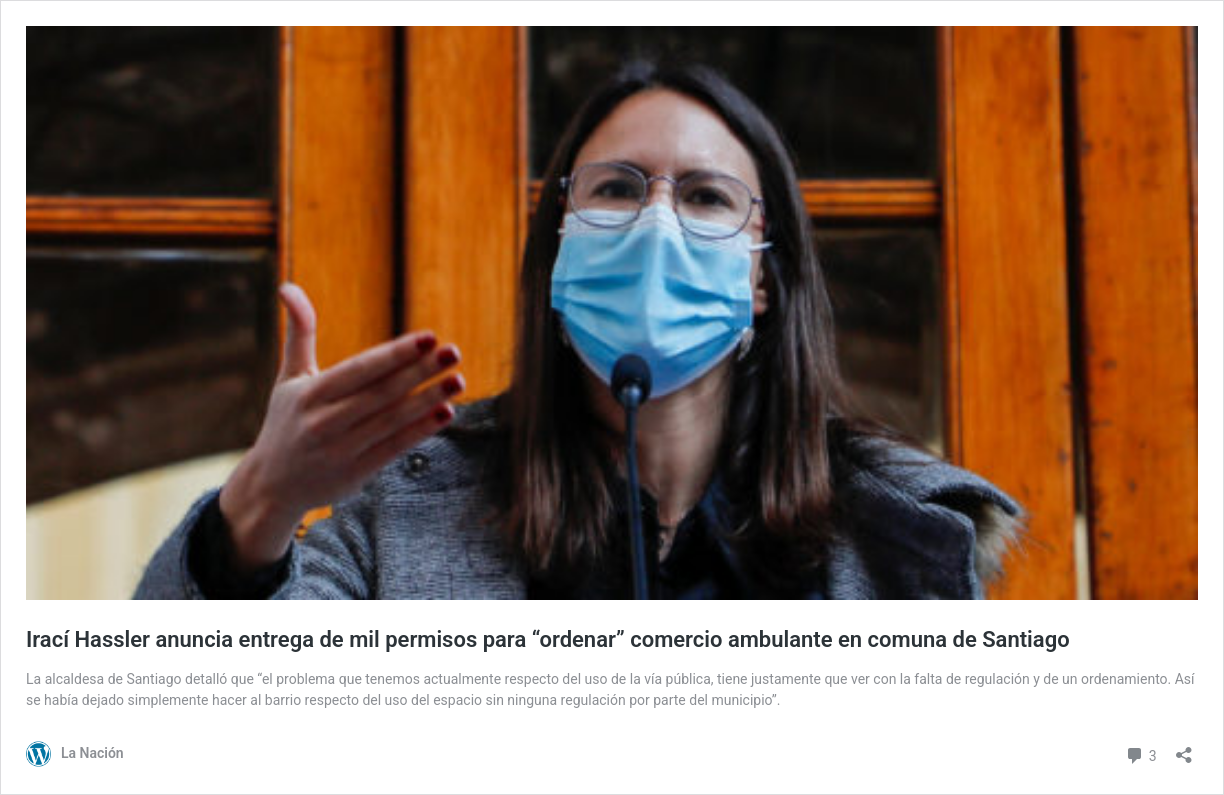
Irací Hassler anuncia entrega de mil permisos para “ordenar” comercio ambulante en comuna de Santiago (548, 639)
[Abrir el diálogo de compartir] (1184, 748)
